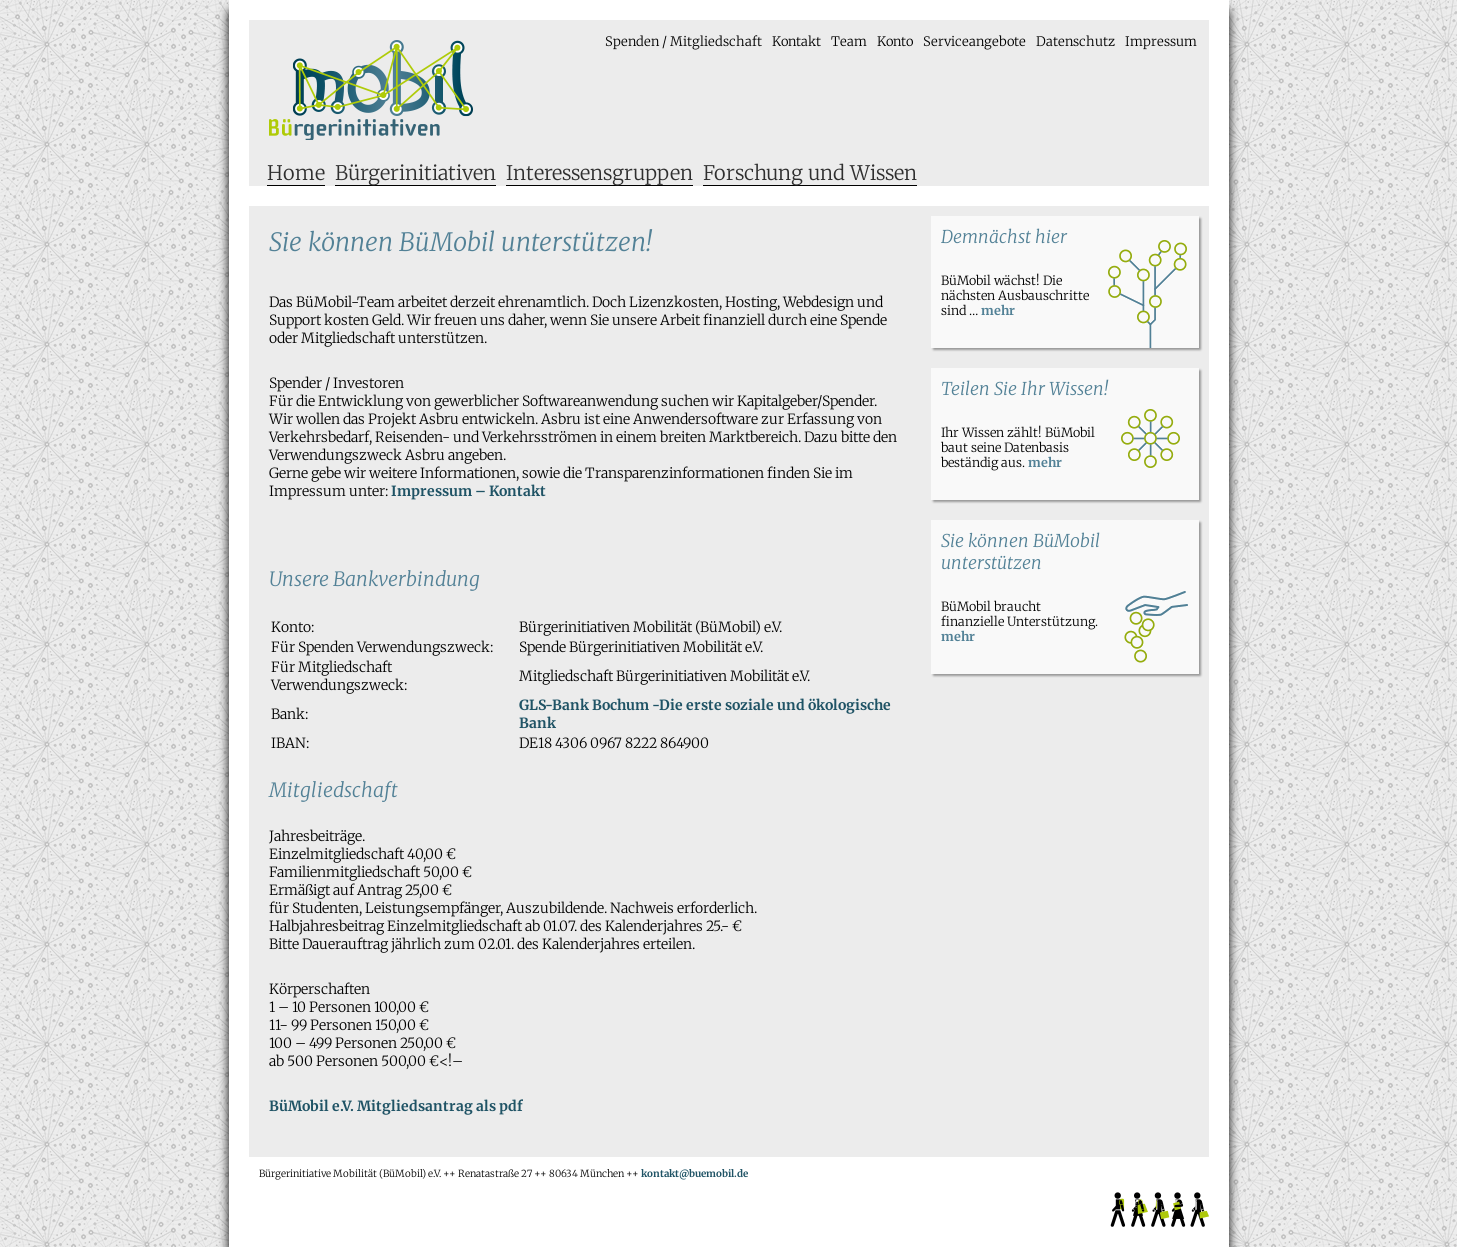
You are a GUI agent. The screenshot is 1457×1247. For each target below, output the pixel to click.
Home (296, 172)
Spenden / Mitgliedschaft (683, 41)
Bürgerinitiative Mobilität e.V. (371, 90)
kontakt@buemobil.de (694, 1173)
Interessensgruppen (599, 172)
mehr (998, 310)
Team (849, 41)
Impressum (1161, 41)
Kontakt (796, 41)
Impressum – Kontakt (468, 491)
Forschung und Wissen (810, 172)
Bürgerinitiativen (415, 172)
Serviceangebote (974, 41)
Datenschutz (1075, 41)
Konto (895, 41)
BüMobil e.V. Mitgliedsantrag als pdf (396, 1106)
